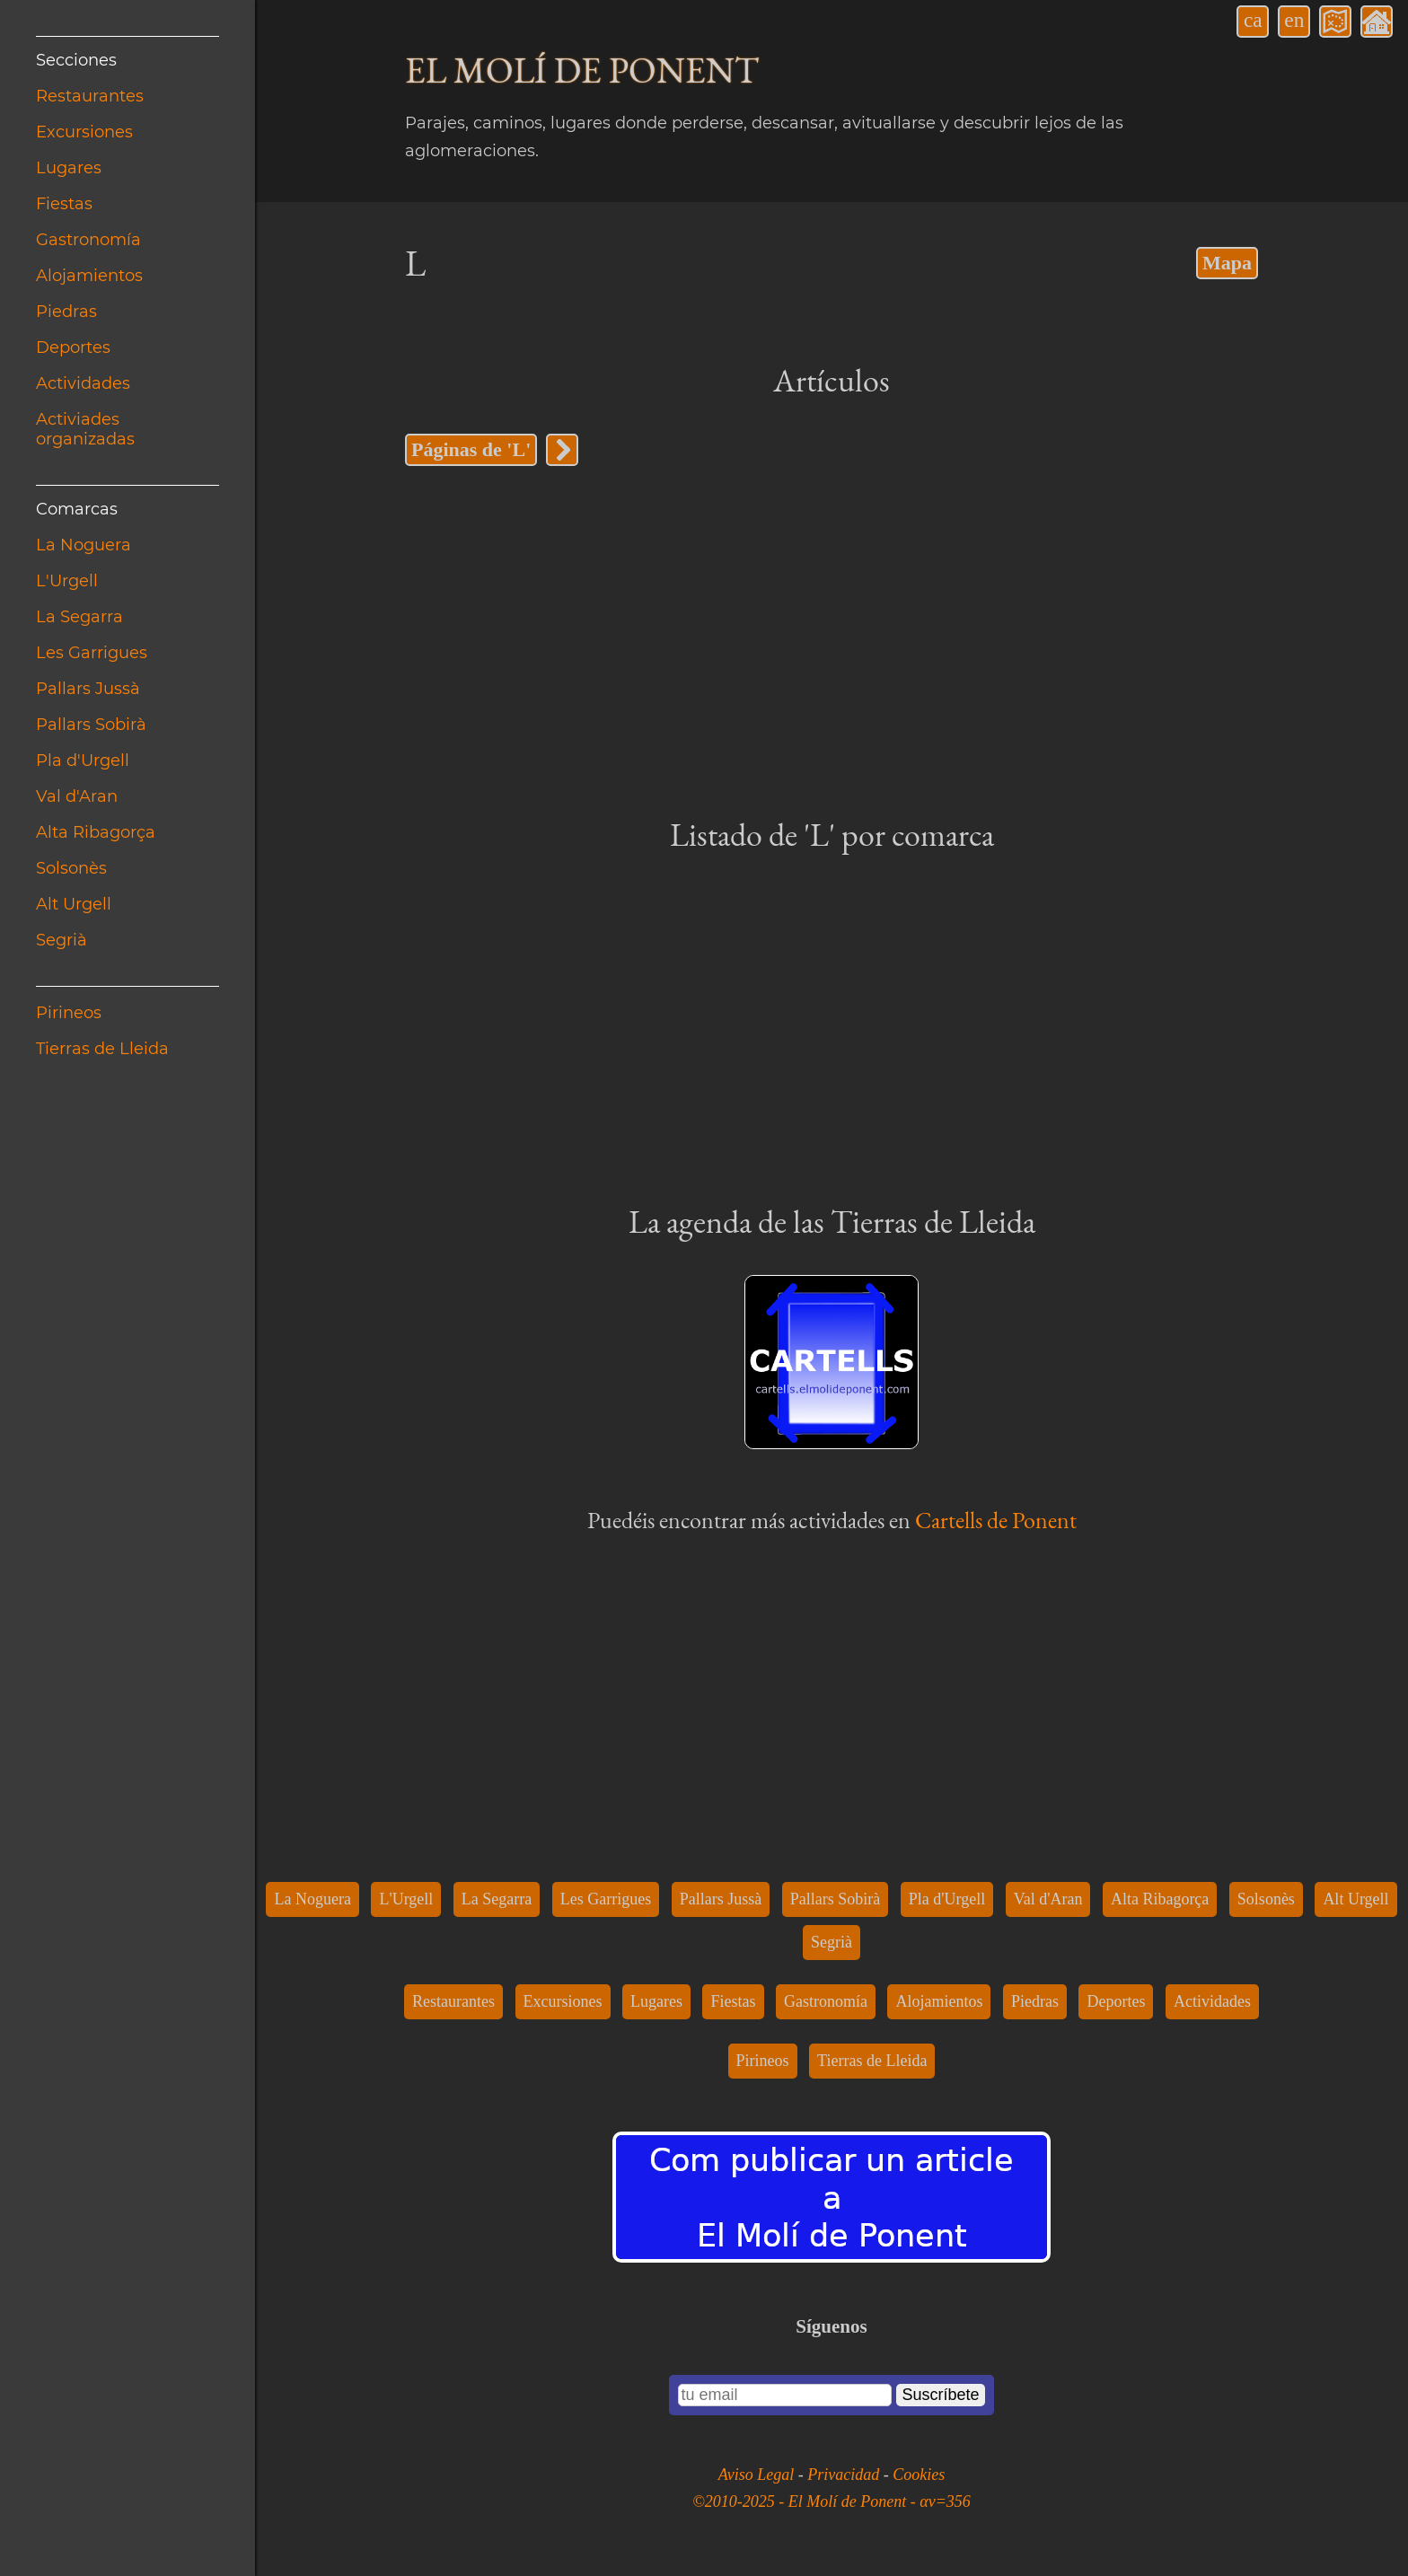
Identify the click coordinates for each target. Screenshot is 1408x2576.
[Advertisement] (831, 639)
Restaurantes (90, 96)
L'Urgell (67, 581)
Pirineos (68, 1013)
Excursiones (84, 132)
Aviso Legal (758, 2475)
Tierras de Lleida (102, 1049)
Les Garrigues (91, 653)
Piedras (66, 311)
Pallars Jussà (88, 689)
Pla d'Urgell (82, 760)
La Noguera (83, 545)
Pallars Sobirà (91, 724)
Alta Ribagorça (95, 832)
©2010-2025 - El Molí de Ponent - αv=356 (831, 2501)
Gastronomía (88, 240)
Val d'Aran (77, 796)
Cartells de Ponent (996, 1520)
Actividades (83, 383)
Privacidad (845, 2475)
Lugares (68, 168)
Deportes (73, 347)
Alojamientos (89, 276)
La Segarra (79, 617)
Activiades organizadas (85, 429)
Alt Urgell (73, 904)
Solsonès (71, 868)
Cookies (919, 2475)
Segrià (61, 940)
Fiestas (64, 204)
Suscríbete (940, 2395)
